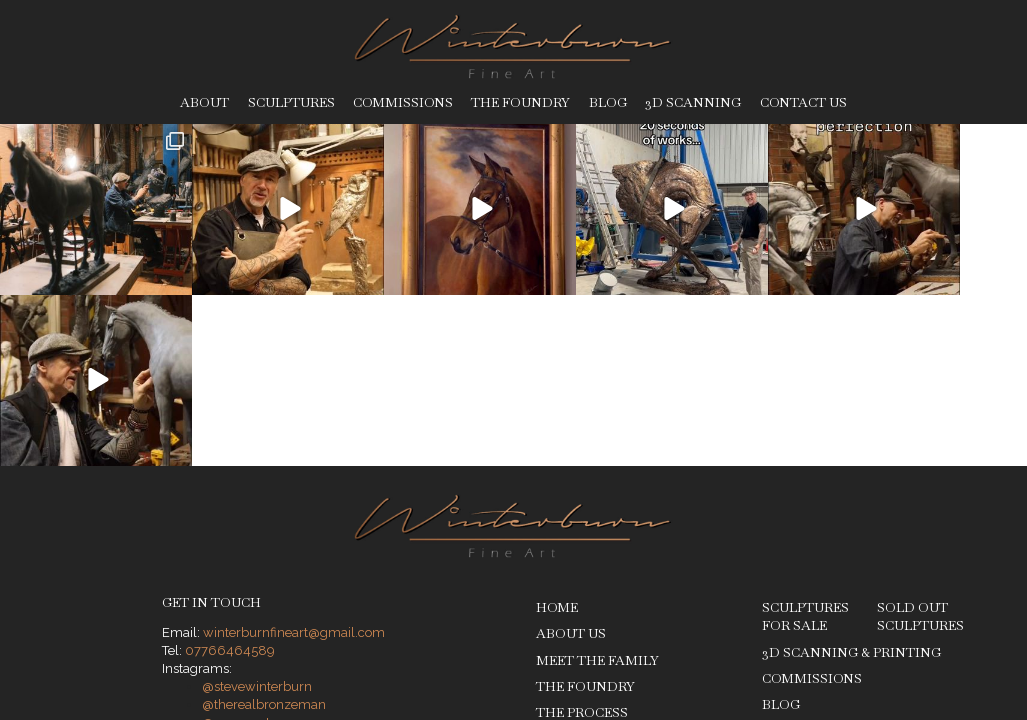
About (204, 102)
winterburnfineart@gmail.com (294, 461)
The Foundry (520, 102)
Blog (608, 102)
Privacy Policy (252, 626)
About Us (571, 462)
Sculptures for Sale (805, 445)
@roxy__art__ (243, 551)
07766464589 (229, 479)
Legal (319, 626)
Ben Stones (946, 625)
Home (557, 436)
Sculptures (291, 102)
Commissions (403, 102)
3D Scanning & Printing (851, 480)
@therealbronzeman (264, 533)
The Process (582, 541)
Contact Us (803, 102)
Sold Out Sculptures (920, 445)
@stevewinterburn (257, 515)
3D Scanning (693, 102)
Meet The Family (597, 489)
